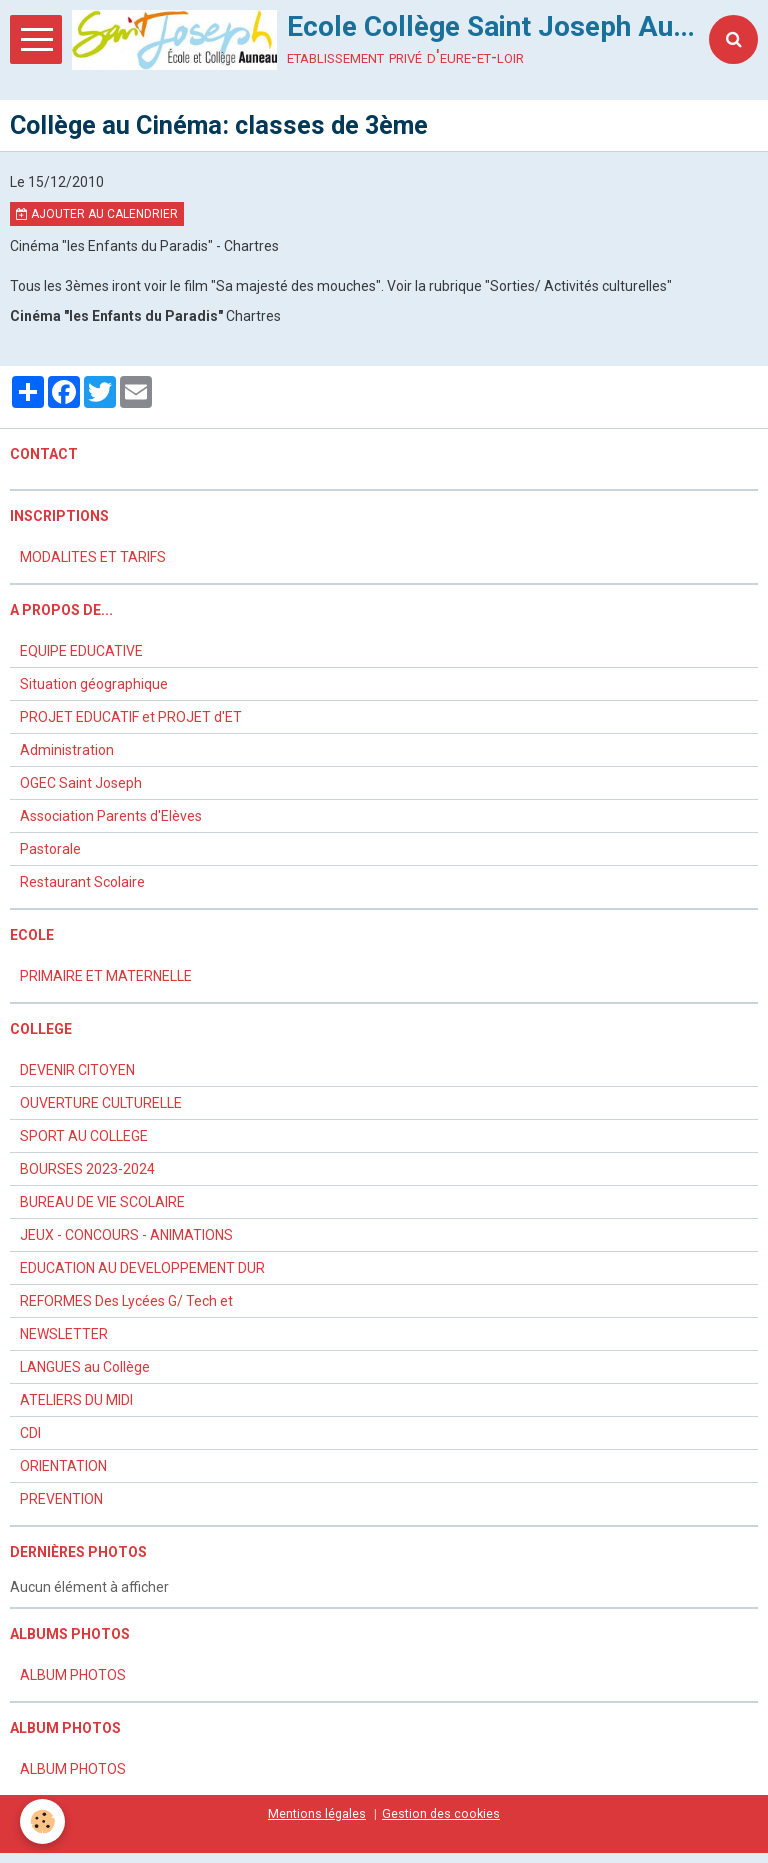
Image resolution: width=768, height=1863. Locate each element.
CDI (30, 1433)
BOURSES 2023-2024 (87, 1169)
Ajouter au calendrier (97, 214)
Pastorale (50, 849)
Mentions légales (317, 1813)
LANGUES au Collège (85, 1367)
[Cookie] (42, 1821)
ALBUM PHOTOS (73, 1675)
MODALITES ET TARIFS (93, 557)
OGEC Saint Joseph (81, 783)
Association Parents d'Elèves (111, 816)
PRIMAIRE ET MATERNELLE (106, 976)
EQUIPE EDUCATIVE (81, 651)
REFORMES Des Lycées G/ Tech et (126, 1301)
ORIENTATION (63, 1466)
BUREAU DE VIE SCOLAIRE (102, 1202)
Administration (67, 750)
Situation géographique (94, 684)
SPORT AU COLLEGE (84, 1136)
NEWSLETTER (64, 1334)
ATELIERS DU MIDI (76, 1400)
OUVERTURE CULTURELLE (101, 1103)
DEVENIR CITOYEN (77, 1070)
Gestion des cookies (441, 1813)
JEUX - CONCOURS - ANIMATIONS (126, 1235)
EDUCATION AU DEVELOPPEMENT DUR (142, 1268)
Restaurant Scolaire (82, 882)
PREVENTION (61, 1499)
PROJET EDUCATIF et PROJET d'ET (131, 717)
